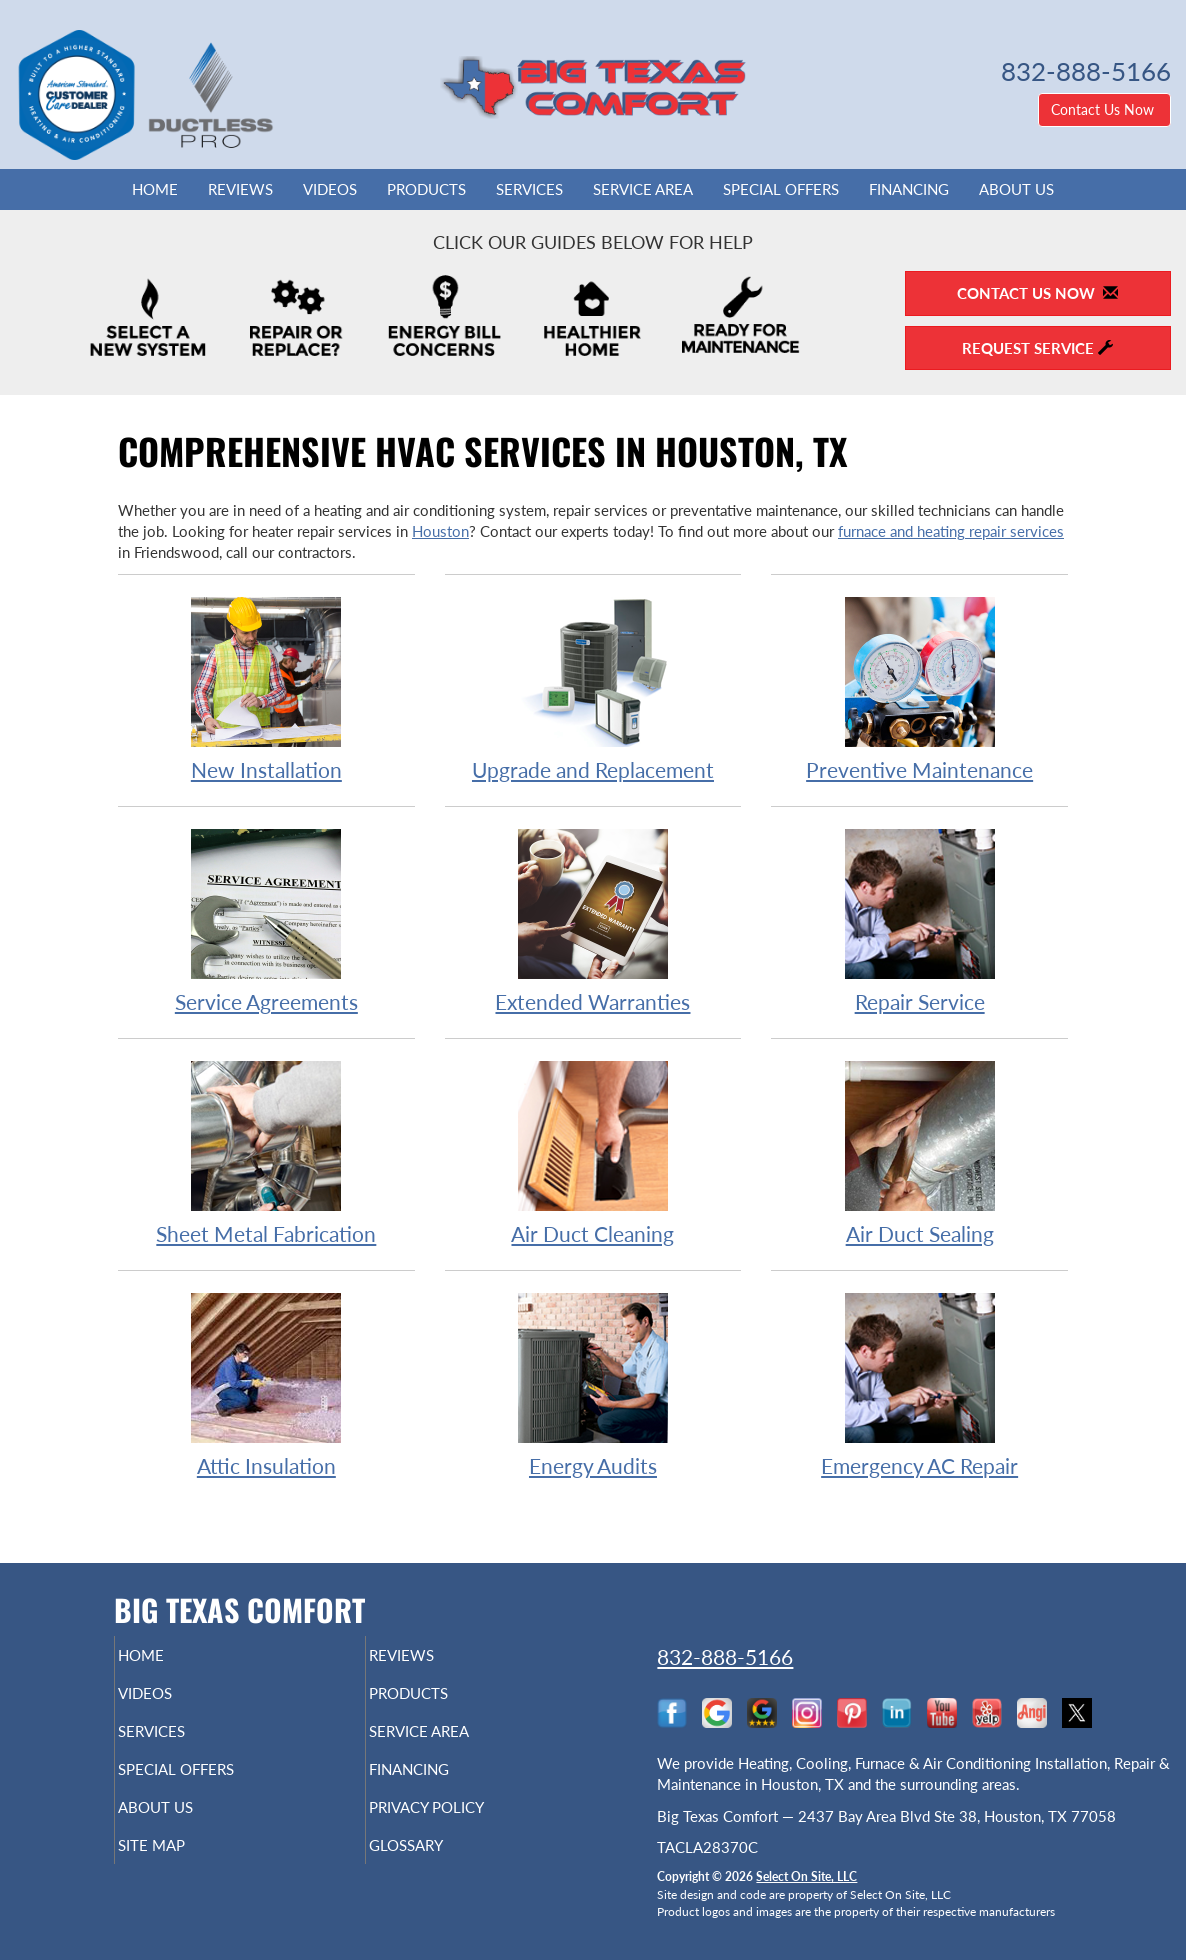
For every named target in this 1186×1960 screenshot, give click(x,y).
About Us (1016, 189)
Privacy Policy (465, 1825)
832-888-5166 (725, 1656)
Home (155, 189)
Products (426, 189)
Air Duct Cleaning (593, 1152)
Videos (330, 189)
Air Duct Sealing (919, 1152)
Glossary (440, 1867)
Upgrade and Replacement (593, 688)
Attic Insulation (266, 1384)
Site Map (185, 1867)
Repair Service (919, 920)
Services (529, 189)
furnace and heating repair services (951, 531)
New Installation (266, 688)
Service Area (643, 189)
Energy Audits (593, 1384)
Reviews (240, 189)
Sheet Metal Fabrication (266, 1152)
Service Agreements (266, 920)
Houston (440, 531)
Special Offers (781, 189)
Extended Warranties (593, 920)
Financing (909, 189)
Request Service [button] (1037, 348)
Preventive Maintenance (919, 688)
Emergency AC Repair (919, 1384)
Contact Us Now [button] (1104, 109)
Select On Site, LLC (806, 1876)
